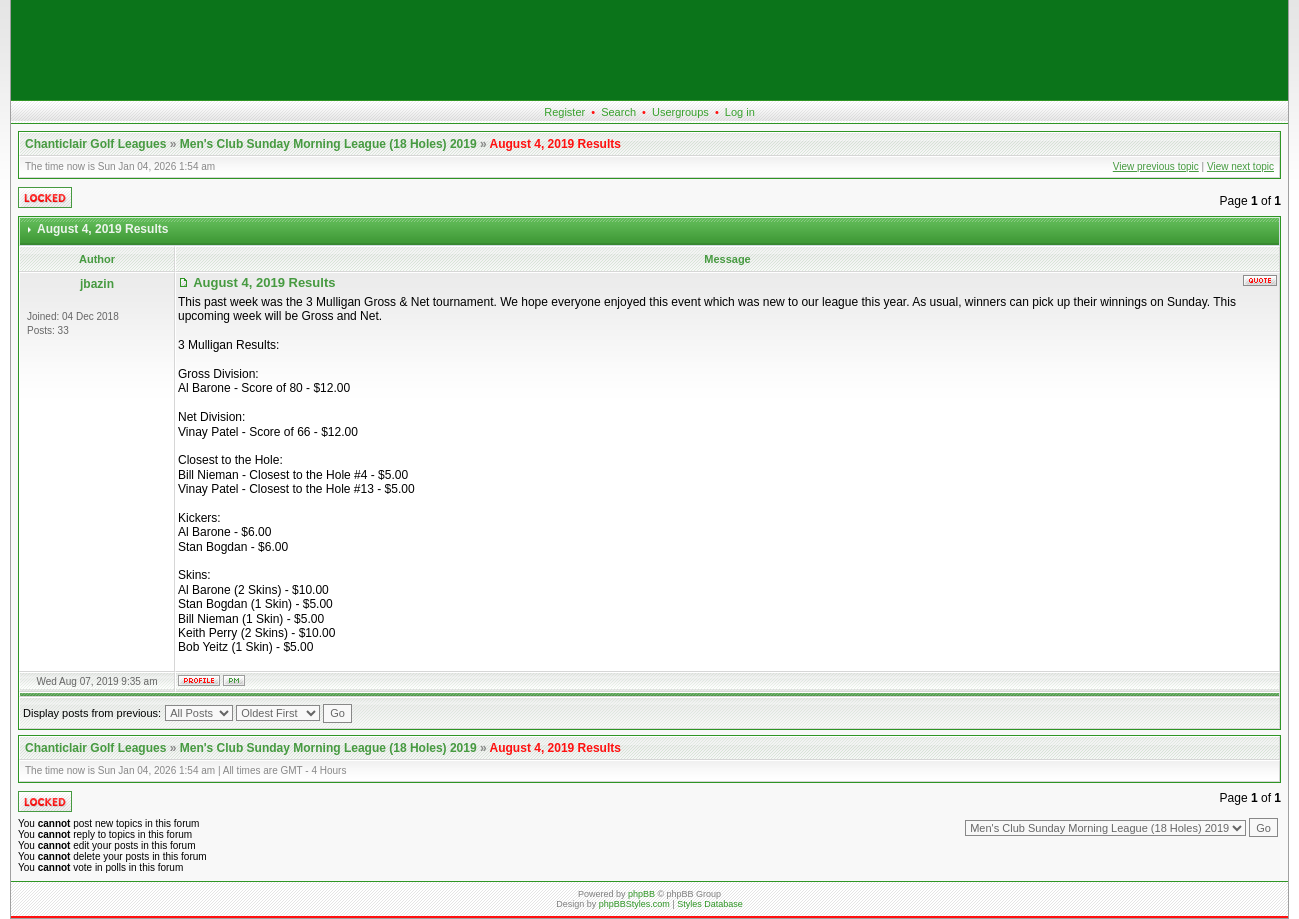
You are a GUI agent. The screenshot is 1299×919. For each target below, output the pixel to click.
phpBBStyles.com (634, 904)
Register (564, 112)
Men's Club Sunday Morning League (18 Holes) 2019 (328, 144)
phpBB (641, 894)
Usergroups (680, 112)
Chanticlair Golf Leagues (95, 144)
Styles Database (710, 904)
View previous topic (1156, 166)
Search (618, 112)
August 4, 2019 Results (555, 144)
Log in (740, 112)
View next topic (1240, 166)
